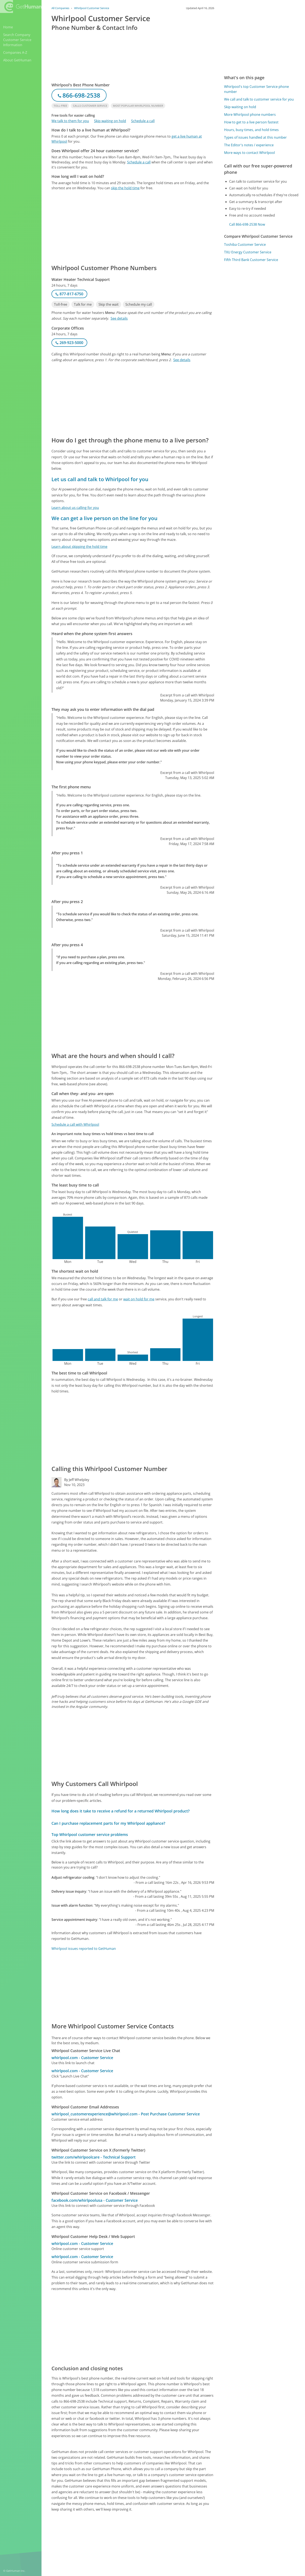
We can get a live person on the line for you (104, 518)
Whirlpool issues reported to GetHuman (83, 1948)
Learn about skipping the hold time (79, 546)
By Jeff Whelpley (76, 1479)
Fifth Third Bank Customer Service (251, 259)
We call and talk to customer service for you (259, 99)
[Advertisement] (132, 227)
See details (119, 318)
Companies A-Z (15, 52)
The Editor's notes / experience (249, 145)
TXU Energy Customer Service (247, 252)
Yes (181, 2543)
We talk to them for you (70, 121)
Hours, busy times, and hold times (251, 129)
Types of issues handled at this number (255, 137)
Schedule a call (143, 121)
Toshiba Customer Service (245, 244)
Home (8, 27)
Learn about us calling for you (75, 507)
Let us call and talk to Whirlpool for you (99, 479)
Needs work (197, 2543)
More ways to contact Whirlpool (249, 152)
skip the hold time (125, 188)
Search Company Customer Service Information (17, 39)
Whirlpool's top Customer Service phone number (256, 89)
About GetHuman (17, 60)
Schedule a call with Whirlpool (75, 1124)
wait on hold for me (138, 1299)
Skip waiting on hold (110, 121)
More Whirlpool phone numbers (250, 114)
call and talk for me (103, 1299)
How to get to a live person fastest (251, 122)
